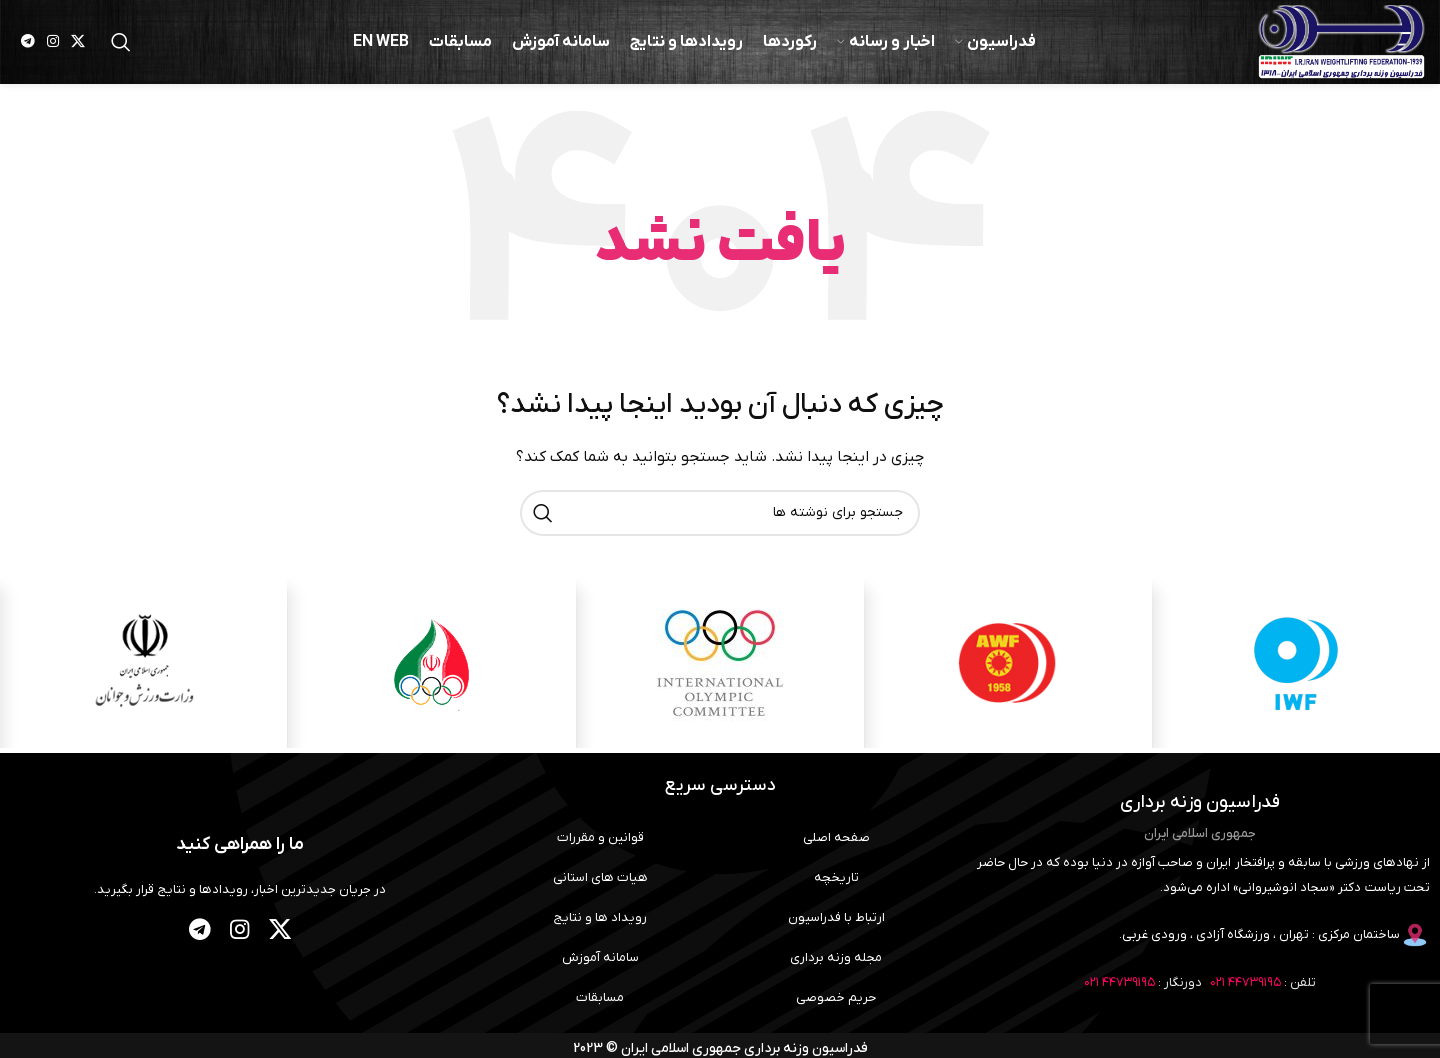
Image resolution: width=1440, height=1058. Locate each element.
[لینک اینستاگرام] (53, 45)
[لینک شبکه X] (78, 45)
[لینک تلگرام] (28, 45)
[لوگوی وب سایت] (1335, 44)
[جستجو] (121, 45)
